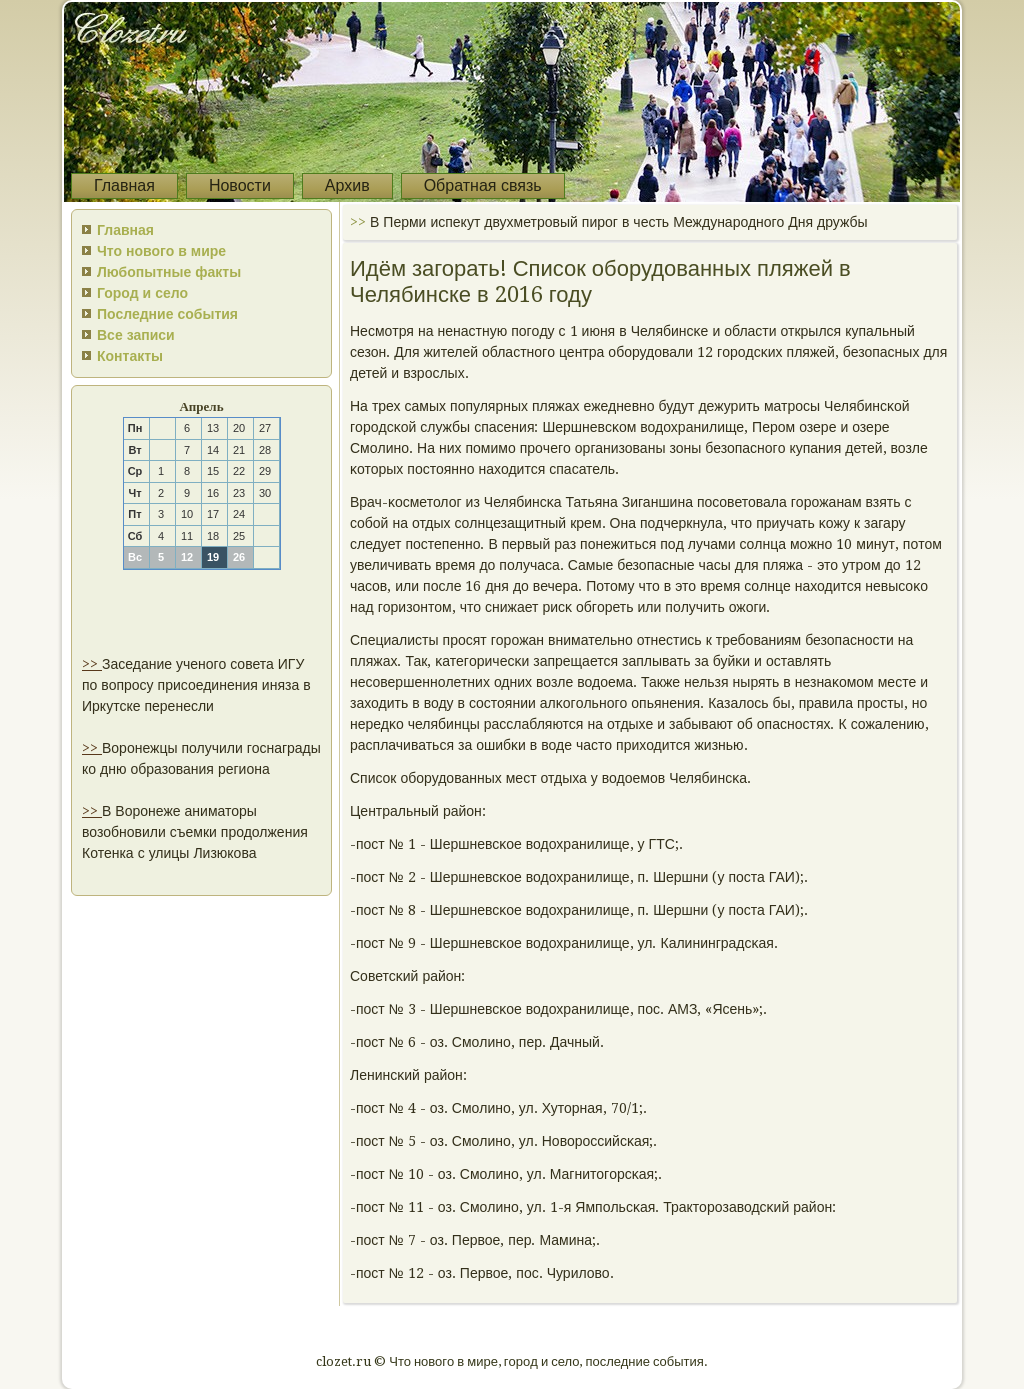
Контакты (130, 356)
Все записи (136, 335)
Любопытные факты (169, 272)
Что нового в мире (161, 251)
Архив (347, 185)
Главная (124, 185)
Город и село (142, 293)
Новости (240, 185)
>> (92, 664)
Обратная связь (483, 185)
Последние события (167, 314)
